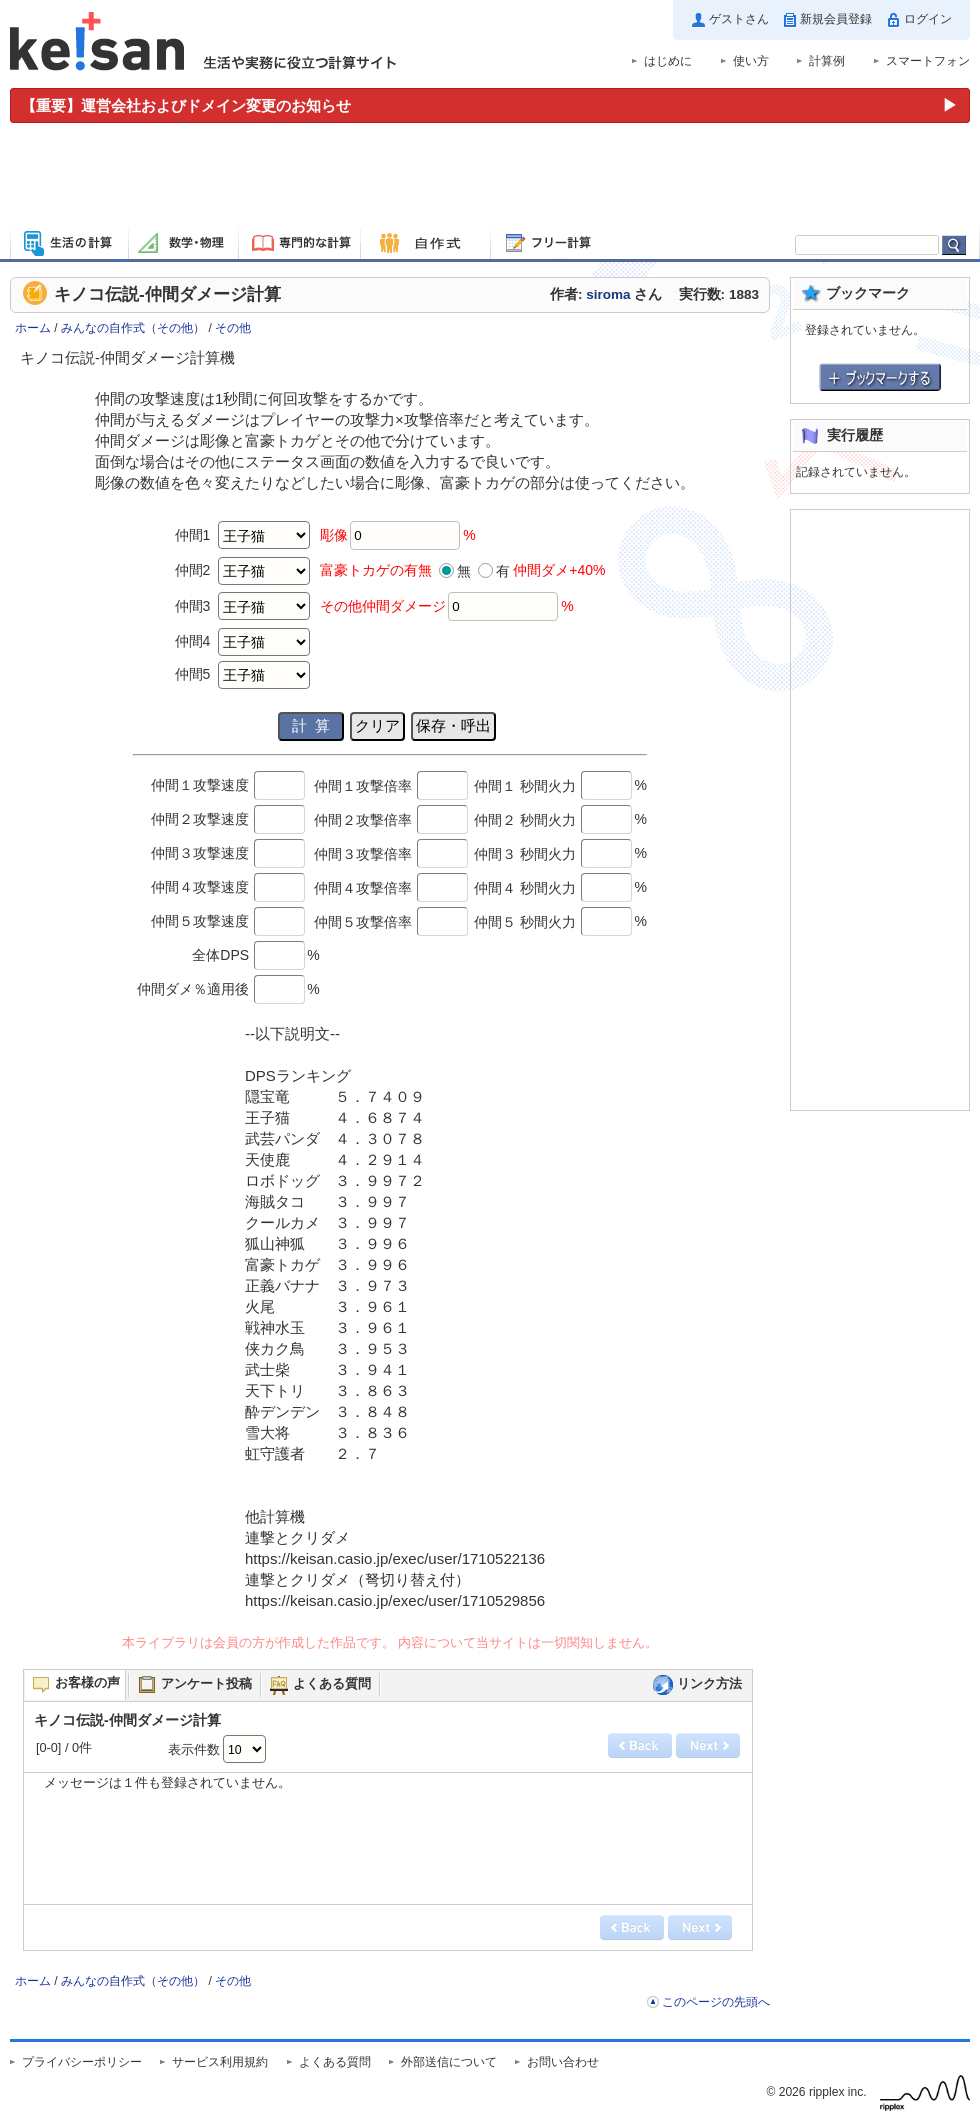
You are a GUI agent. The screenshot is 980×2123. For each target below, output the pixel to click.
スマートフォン (928, 61)
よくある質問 (335, 2062)
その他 (233, 328)
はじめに (668, 61)
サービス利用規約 (220, 2062)
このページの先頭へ (716, 2002)
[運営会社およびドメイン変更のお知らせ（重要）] (490, 105)
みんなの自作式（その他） (133, 328)
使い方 (751, 61)
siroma (608, 294)
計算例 (827, 61)
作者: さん (606, 294)
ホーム (33, 328)
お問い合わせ (563, 2062)
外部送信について (449, 2062)
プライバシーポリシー (82, 2062)
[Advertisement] (490, 178)
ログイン (928, 19)
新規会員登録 (836, 19)
